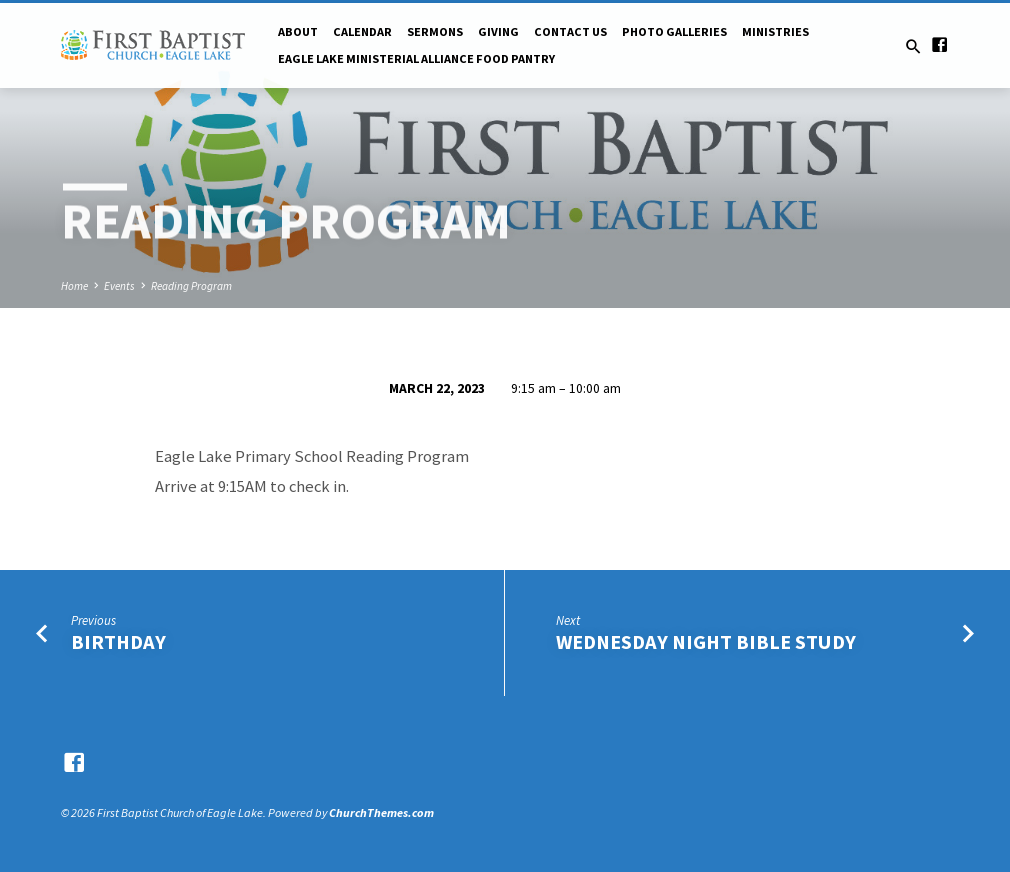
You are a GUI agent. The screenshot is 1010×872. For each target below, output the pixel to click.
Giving (498, 31)
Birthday (118, 642)
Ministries (775, 31)
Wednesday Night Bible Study (706, 642)
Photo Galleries (674, 31)
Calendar (362, 31)
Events (119, 286)
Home (74, 286)
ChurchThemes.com (381, 812)
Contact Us (570, 31)
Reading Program (191, 286)
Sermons (435, 31)
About (298, 31)
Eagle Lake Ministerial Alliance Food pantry (416, 58)
